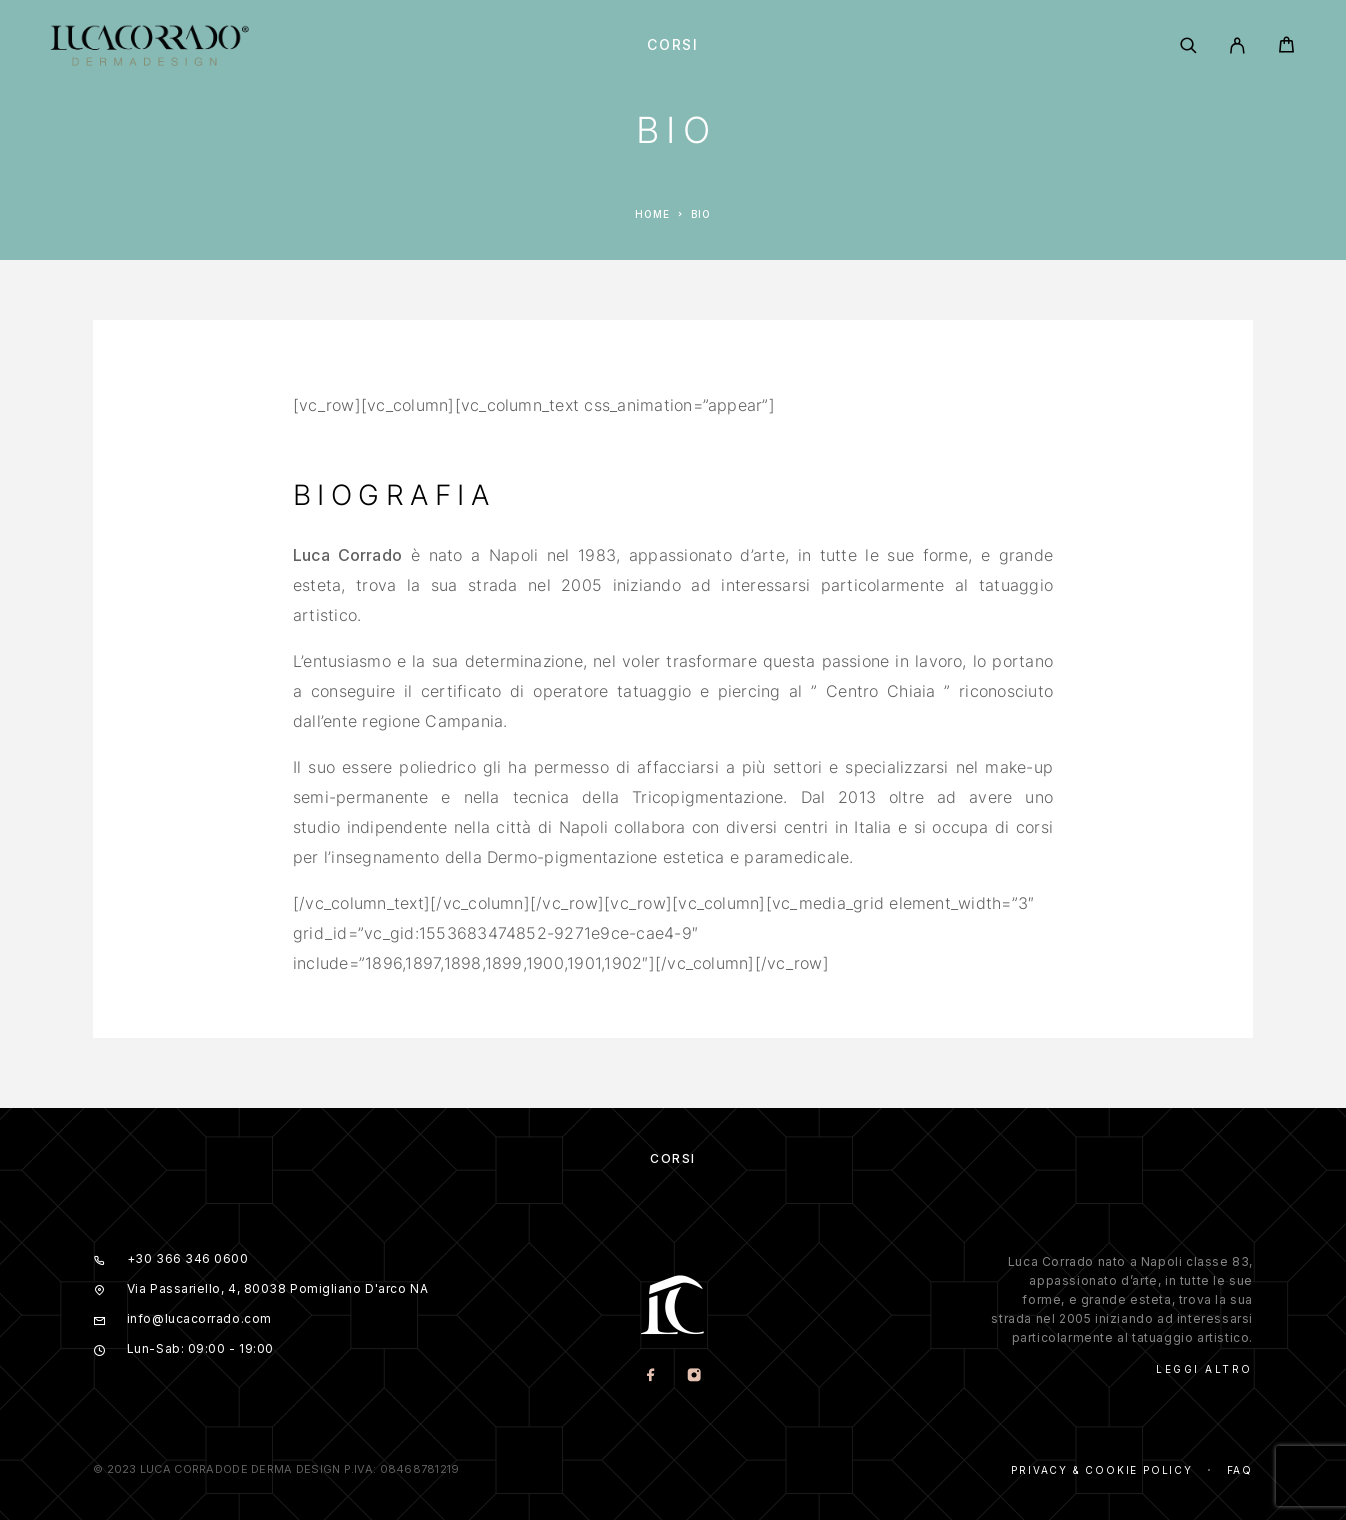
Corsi (673, 45)
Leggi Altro (1204, 1369)
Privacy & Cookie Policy (1101, 1470)
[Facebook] (651, 1376)
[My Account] (1237, 45)
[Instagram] (694, 1376)
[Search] (1188, 45)
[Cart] (1286, 47)
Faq (1240, 1470)
